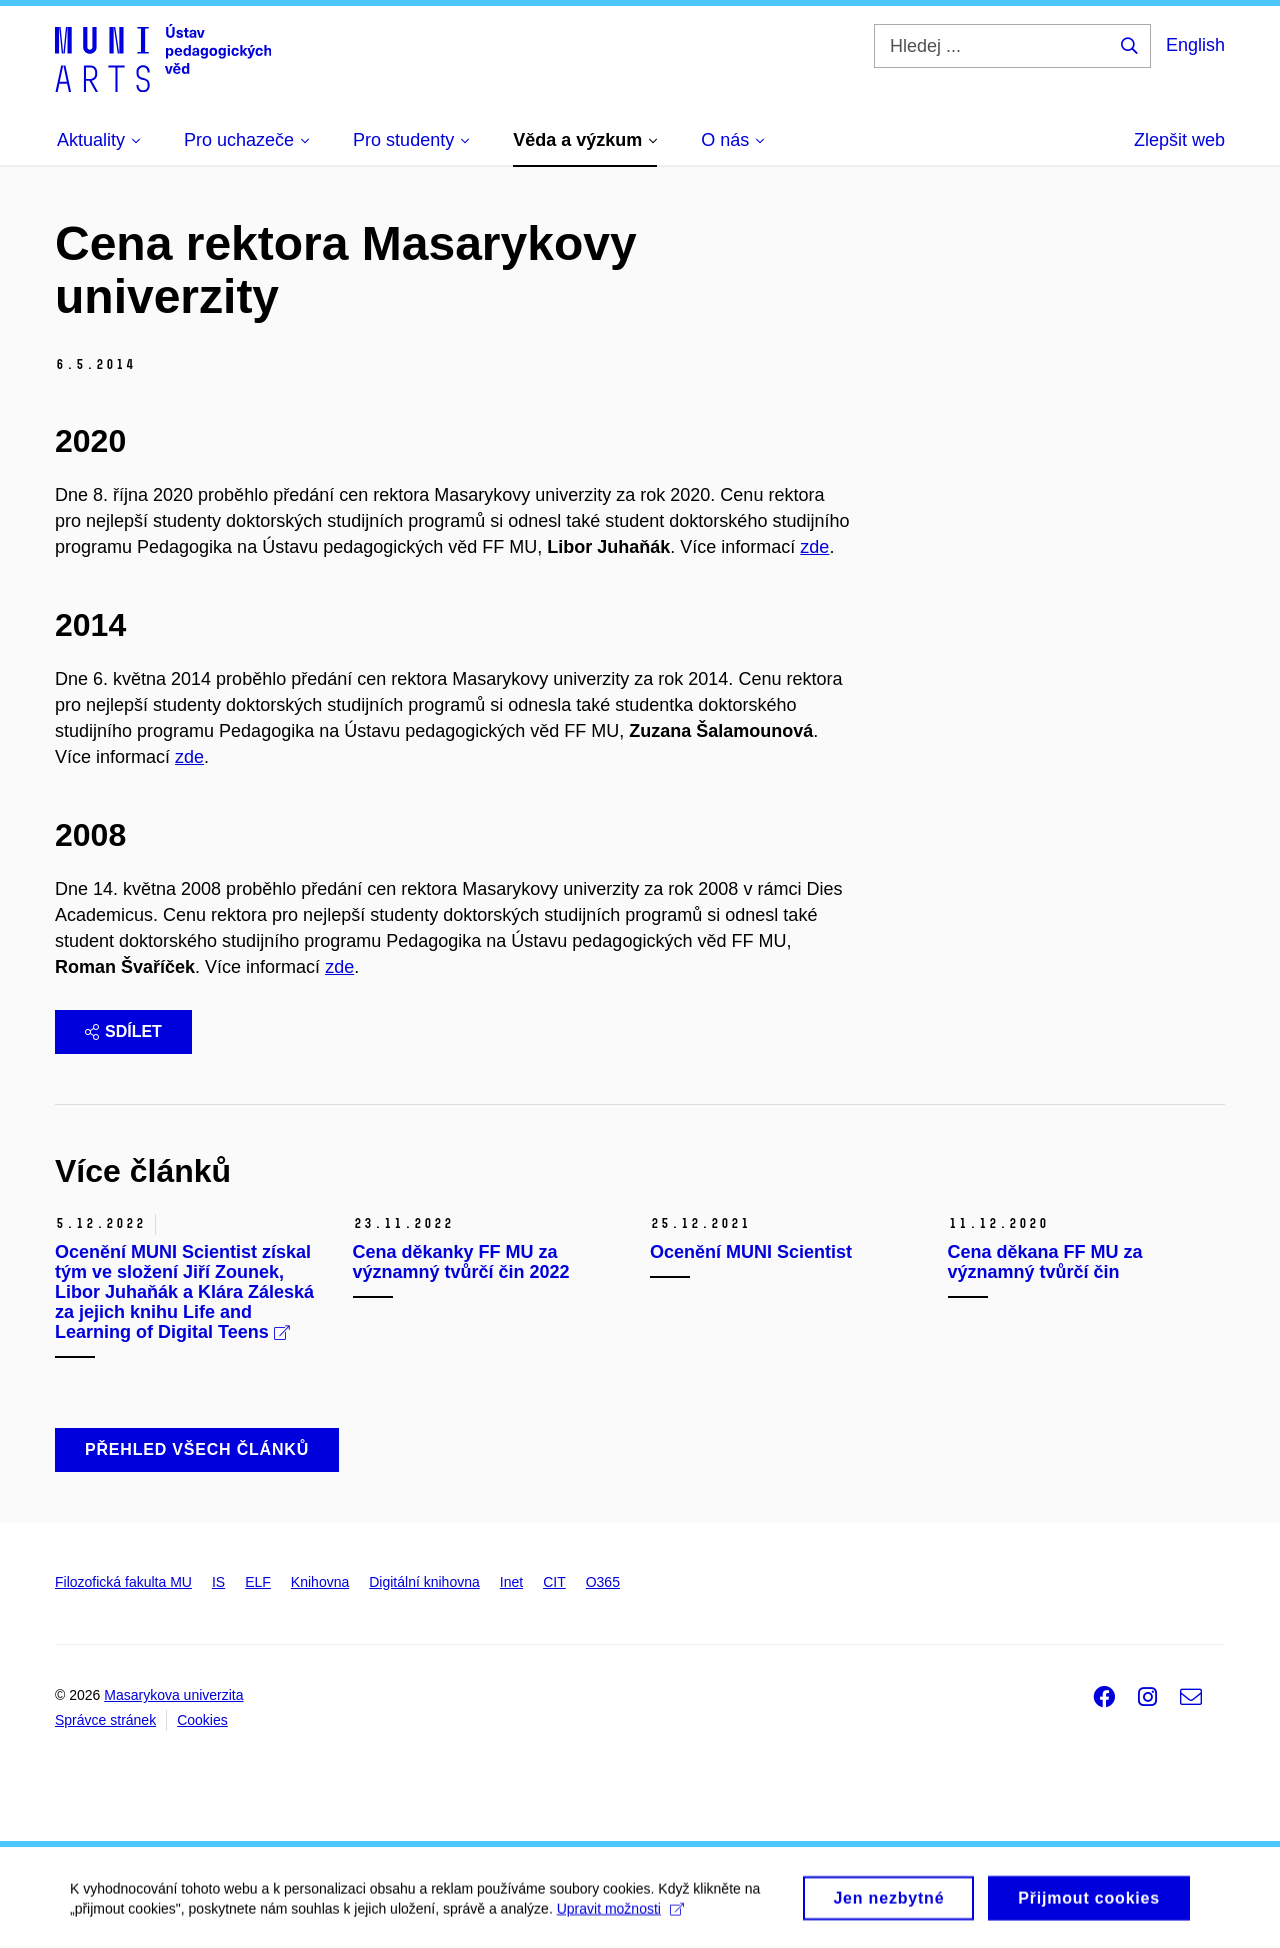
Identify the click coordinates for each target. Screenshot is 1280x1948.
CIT (554, 1582)
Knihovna (320, 1582)
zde (814, 547)
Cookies (202, 1720)
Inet (511, 1582)
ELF (258, 1582)
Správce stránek (105, 1720)
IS (218, 1582)
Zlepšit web (1179, 140)
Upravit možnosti (620, 1917)
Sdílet (123, 1031)
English (1195, 45)
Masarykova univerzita (173, 1695)
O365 (603, 1582)
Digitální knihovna (424, 1582)
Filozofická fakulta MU (123, 1582)
